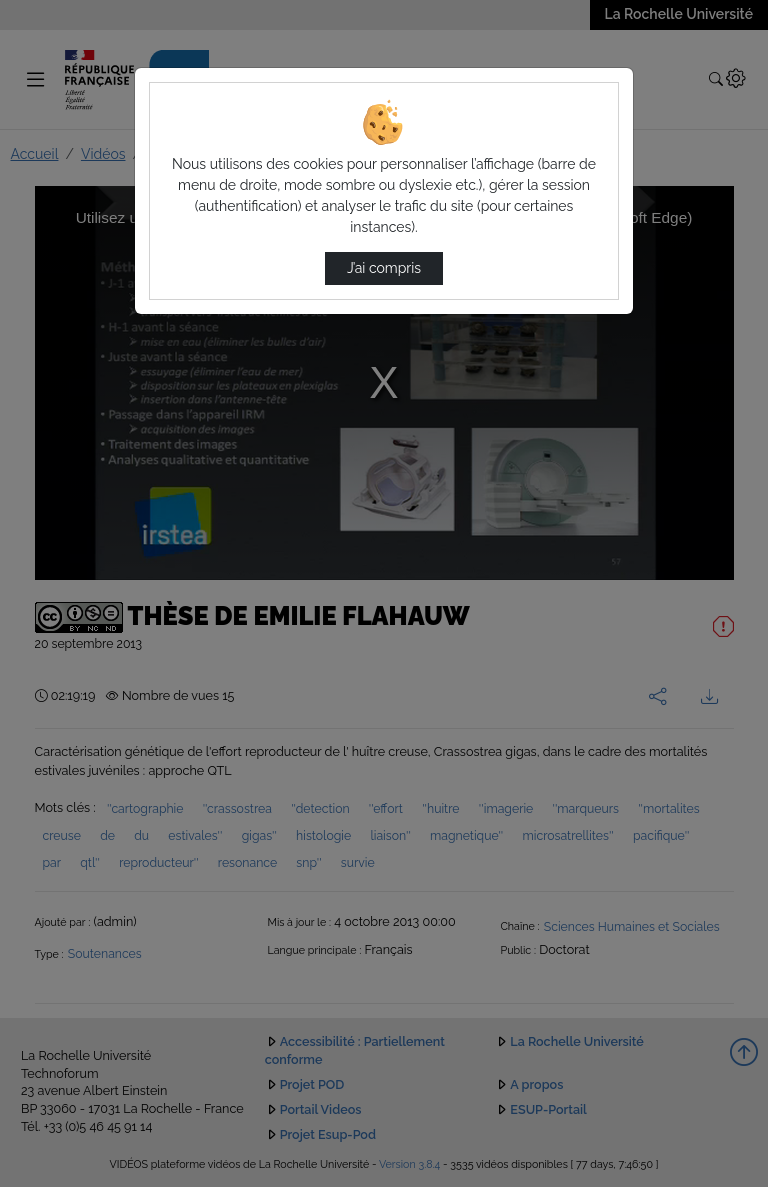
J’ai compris (384, 268)
